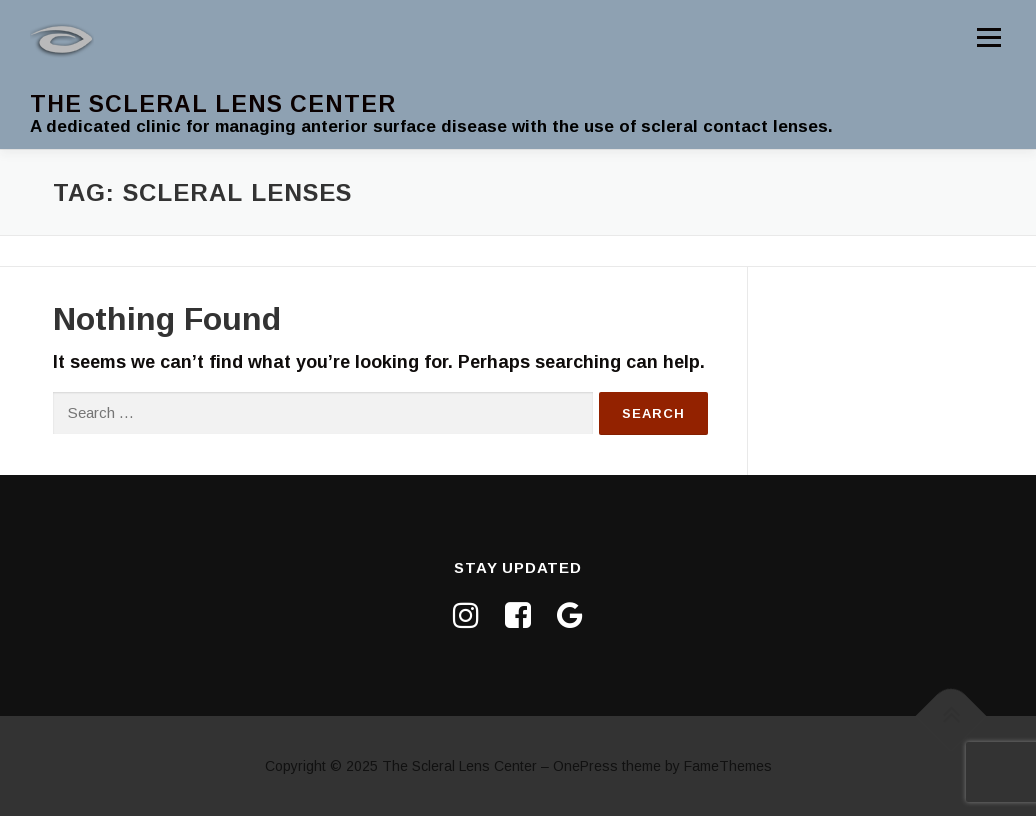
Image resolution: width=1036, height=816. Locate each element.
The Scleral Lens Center (213, 104)
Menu (988, 37)
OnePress (585, 766)
